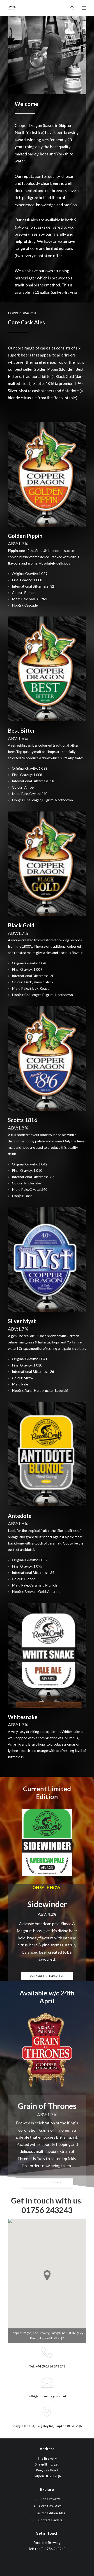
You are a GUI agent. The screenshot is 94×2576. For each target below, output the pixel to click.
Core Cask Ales (50, 2506)
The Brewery (50, 2499)
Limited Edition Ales (50, 2513)
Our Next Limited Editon (47, 1975)
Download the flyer (47, 2182)
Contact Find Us (50, 2520)
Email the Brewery (47, 2543)
